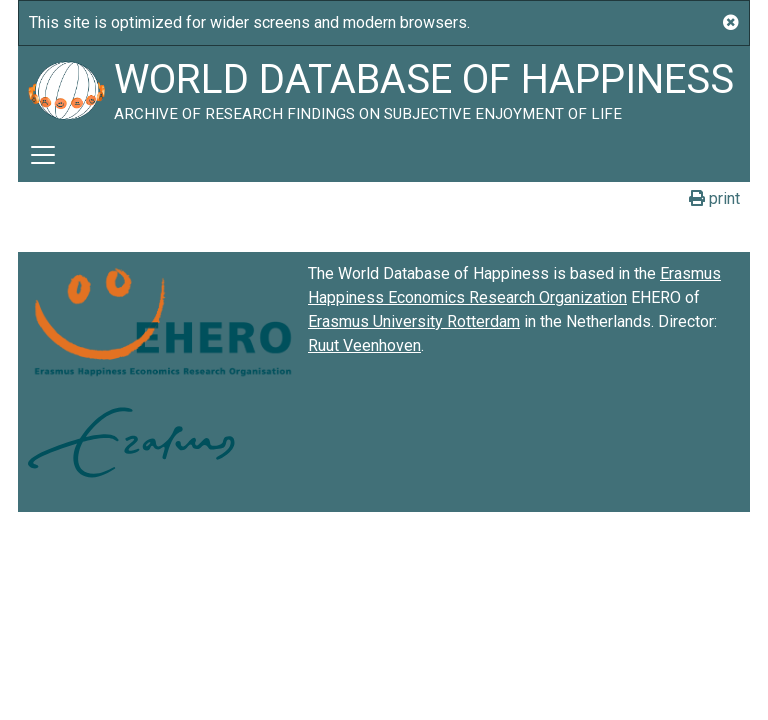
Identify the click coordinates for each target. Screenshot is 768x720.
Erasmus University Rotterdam (414, 321)
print (714, 198)
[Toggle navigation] (43, 155)
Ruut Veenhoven (364, 345)
